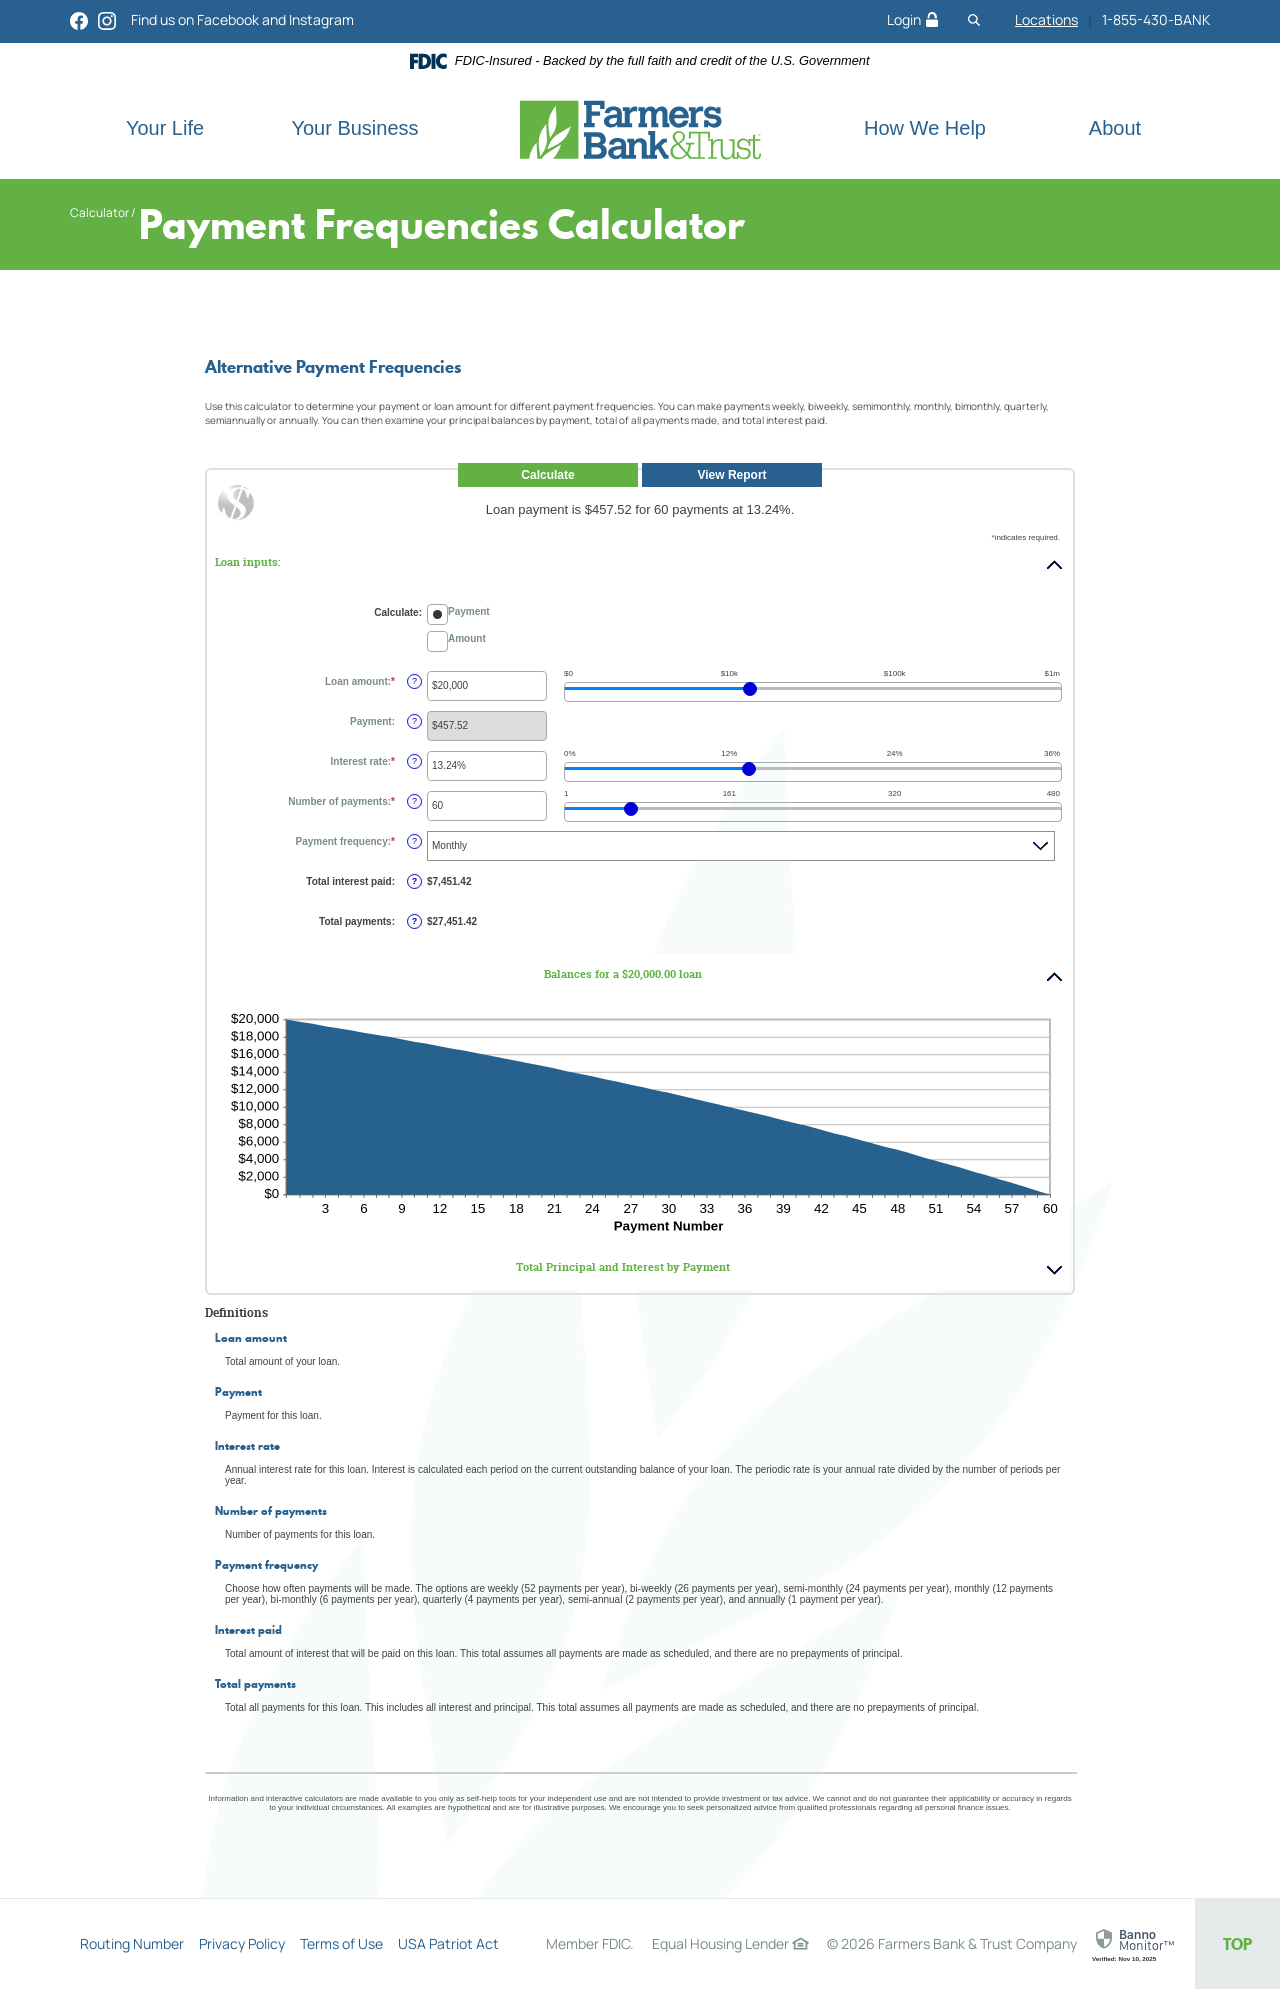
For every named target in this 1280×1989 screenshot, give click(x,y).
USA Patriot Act (448, 1943)
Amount (467, 638)
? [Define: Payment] (414, 721)
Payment (469, 611)
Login (912, 19)
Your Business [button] (354, 128)
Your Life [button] (165, 128)
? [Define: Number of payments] (414, 801)
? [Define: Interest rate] (414, 761)
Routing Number (132, 1943)
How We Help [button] (925, 128)
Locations (1046, 19)
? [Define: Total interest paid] (415, 881)
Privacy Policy (242, 1943)
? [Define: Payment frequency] (414, 841)
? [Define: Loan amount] (414, 681)
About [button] (1115, 128)
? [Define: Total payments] (415, 921)
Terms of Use (341, 1943)
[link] (1136, 1946)
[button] (640, 563)
